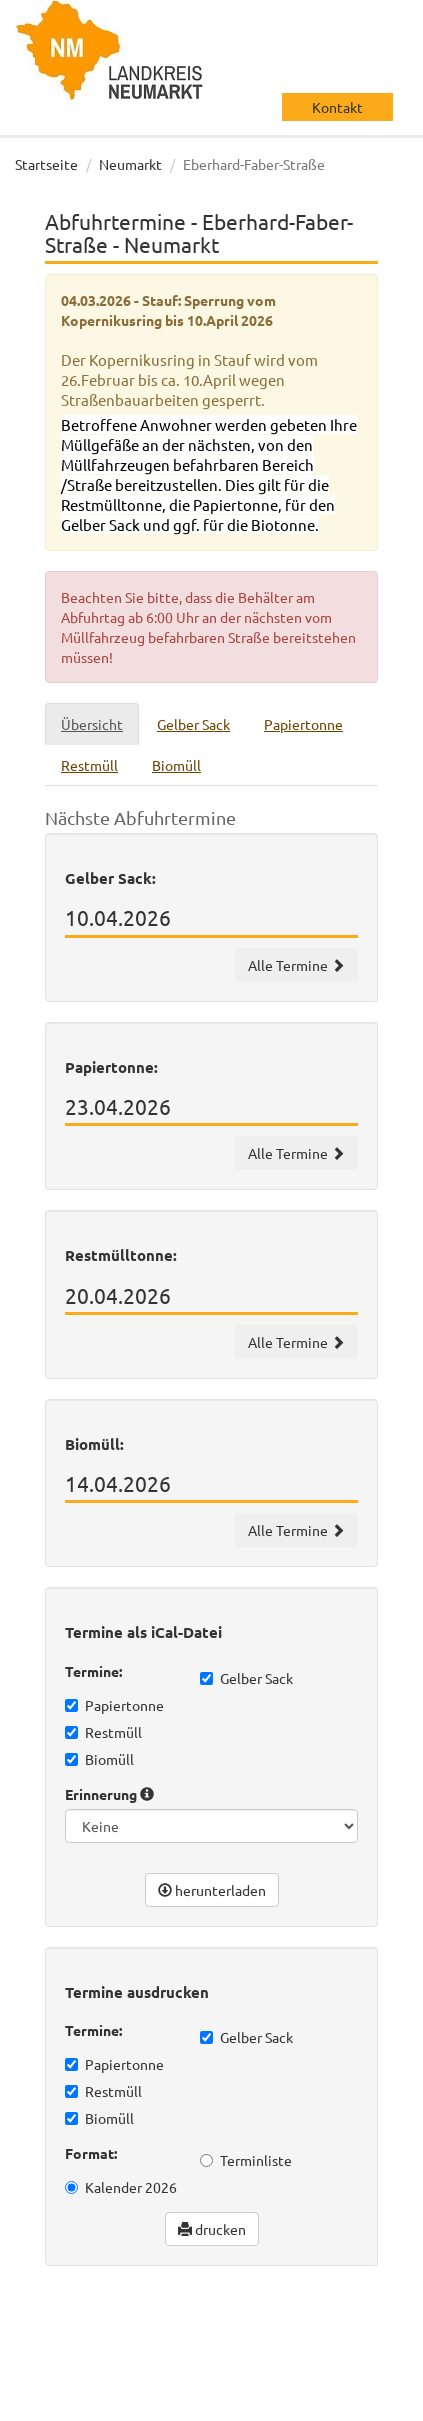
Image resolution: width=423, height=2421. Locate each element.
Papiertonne (114, 1705)
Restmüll (103, 1732)
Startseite (46, 164)
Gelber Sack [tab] (193, 724)
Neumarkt (130, 164)
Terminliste (246, 2160)
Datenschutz (75, 2401)
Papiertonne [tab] (303, 724)
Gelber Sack (246, 1678)
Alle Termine (296, 965)
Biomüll (99, 1759)
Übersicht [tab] (92, 724)
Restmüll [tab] (89, 765)
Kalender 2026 (121, 2187)
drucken (212, 2229)
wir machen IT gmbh (305, 2341)
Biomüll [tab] (176, 765)
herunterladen (212, 1890)
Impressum (171, 2401)
